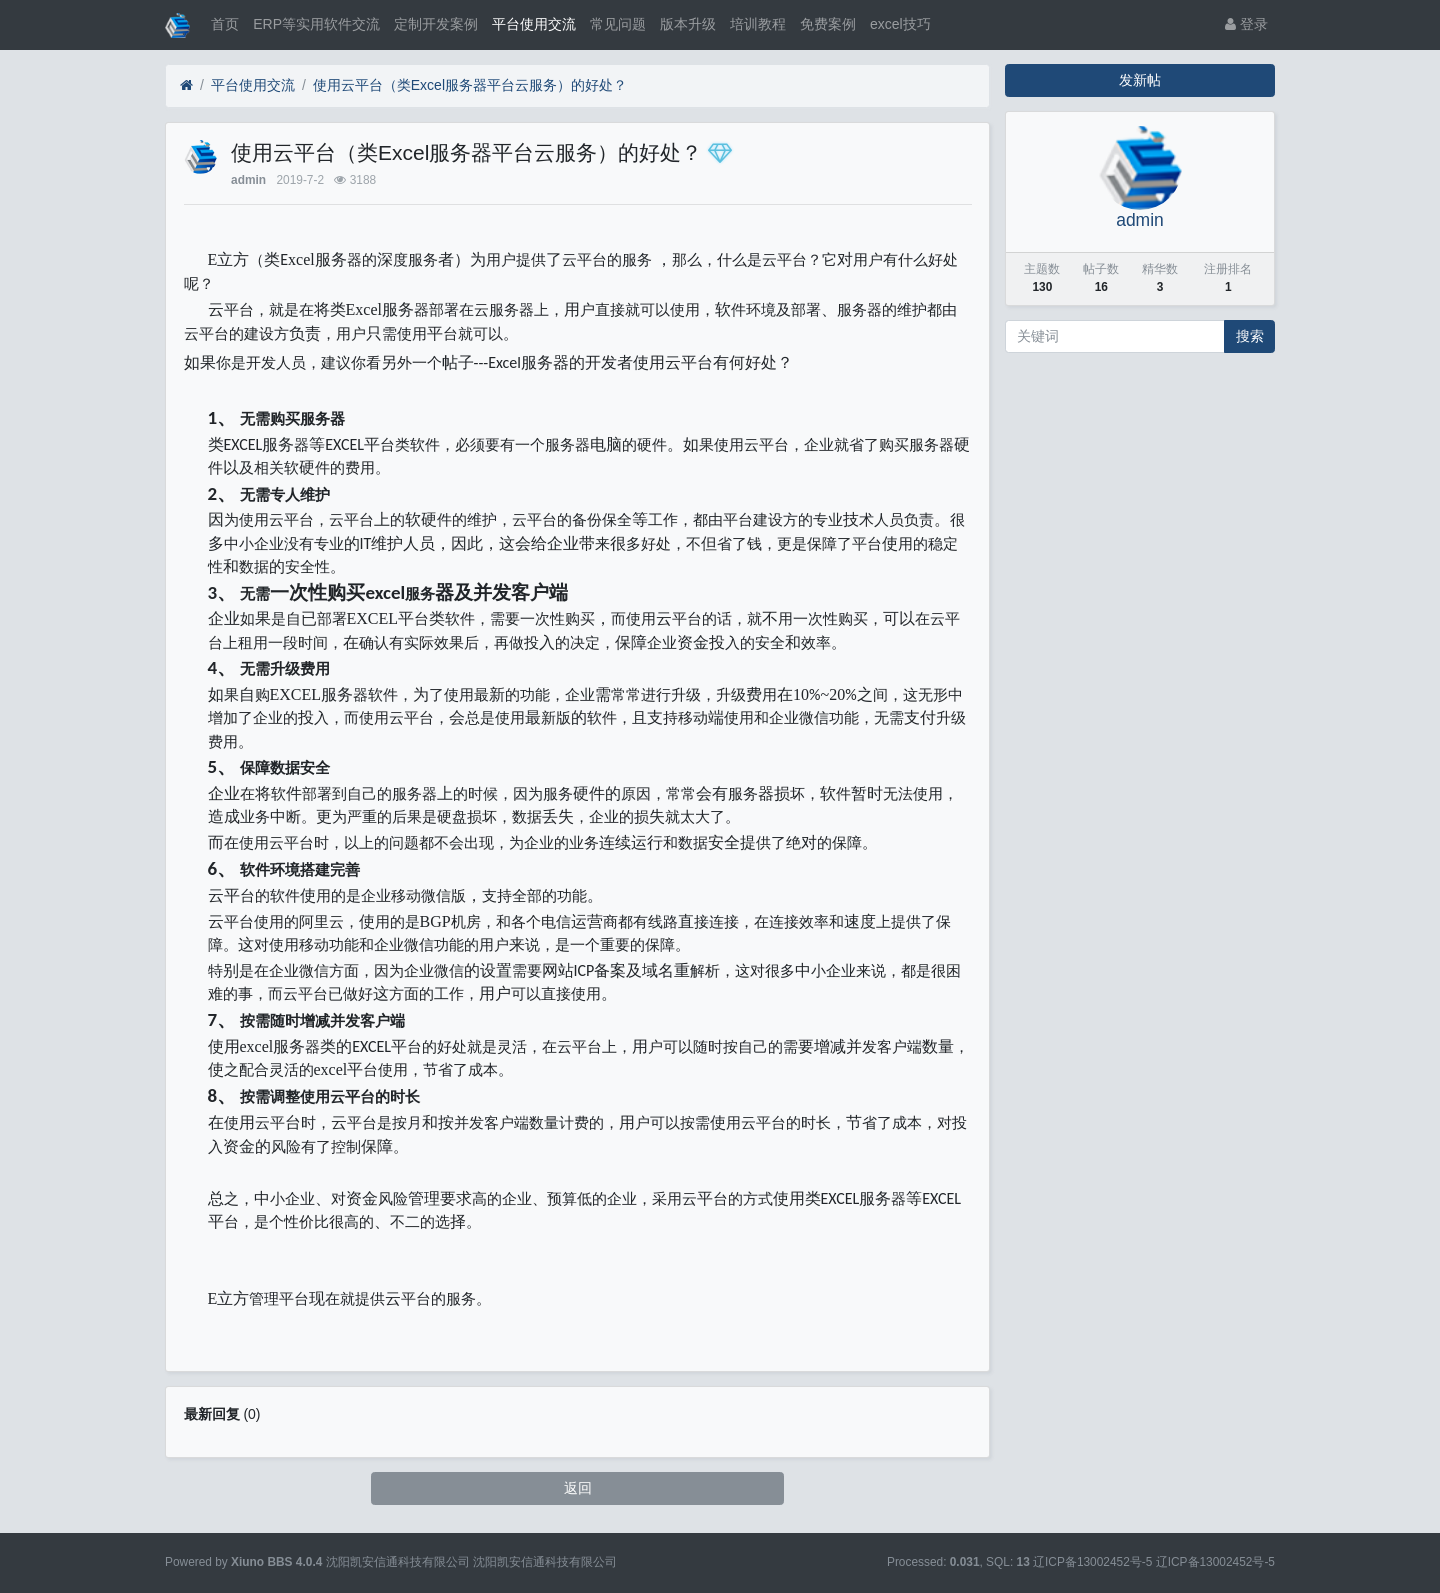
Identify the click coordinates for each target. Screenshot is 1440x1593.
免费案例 (828, 24)
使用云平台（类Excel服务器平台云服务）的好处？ (470, 85)
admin (248, 180)
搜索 (1250, 336)
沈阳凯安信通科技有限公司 (545, 1562)
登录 (1246, 24)
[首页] (186, 85)
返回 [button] (578, 1488)
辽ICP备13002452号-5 (1215, 1562)
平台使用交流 (534, 24)
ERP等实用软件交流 (316, 24)
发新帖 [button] (1140, 80)
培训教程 (758, 24)
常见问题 (618, 24)
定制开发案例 (436, 24)
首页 (225, 24)
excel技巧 (900, 24)
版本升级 (688, 24)
